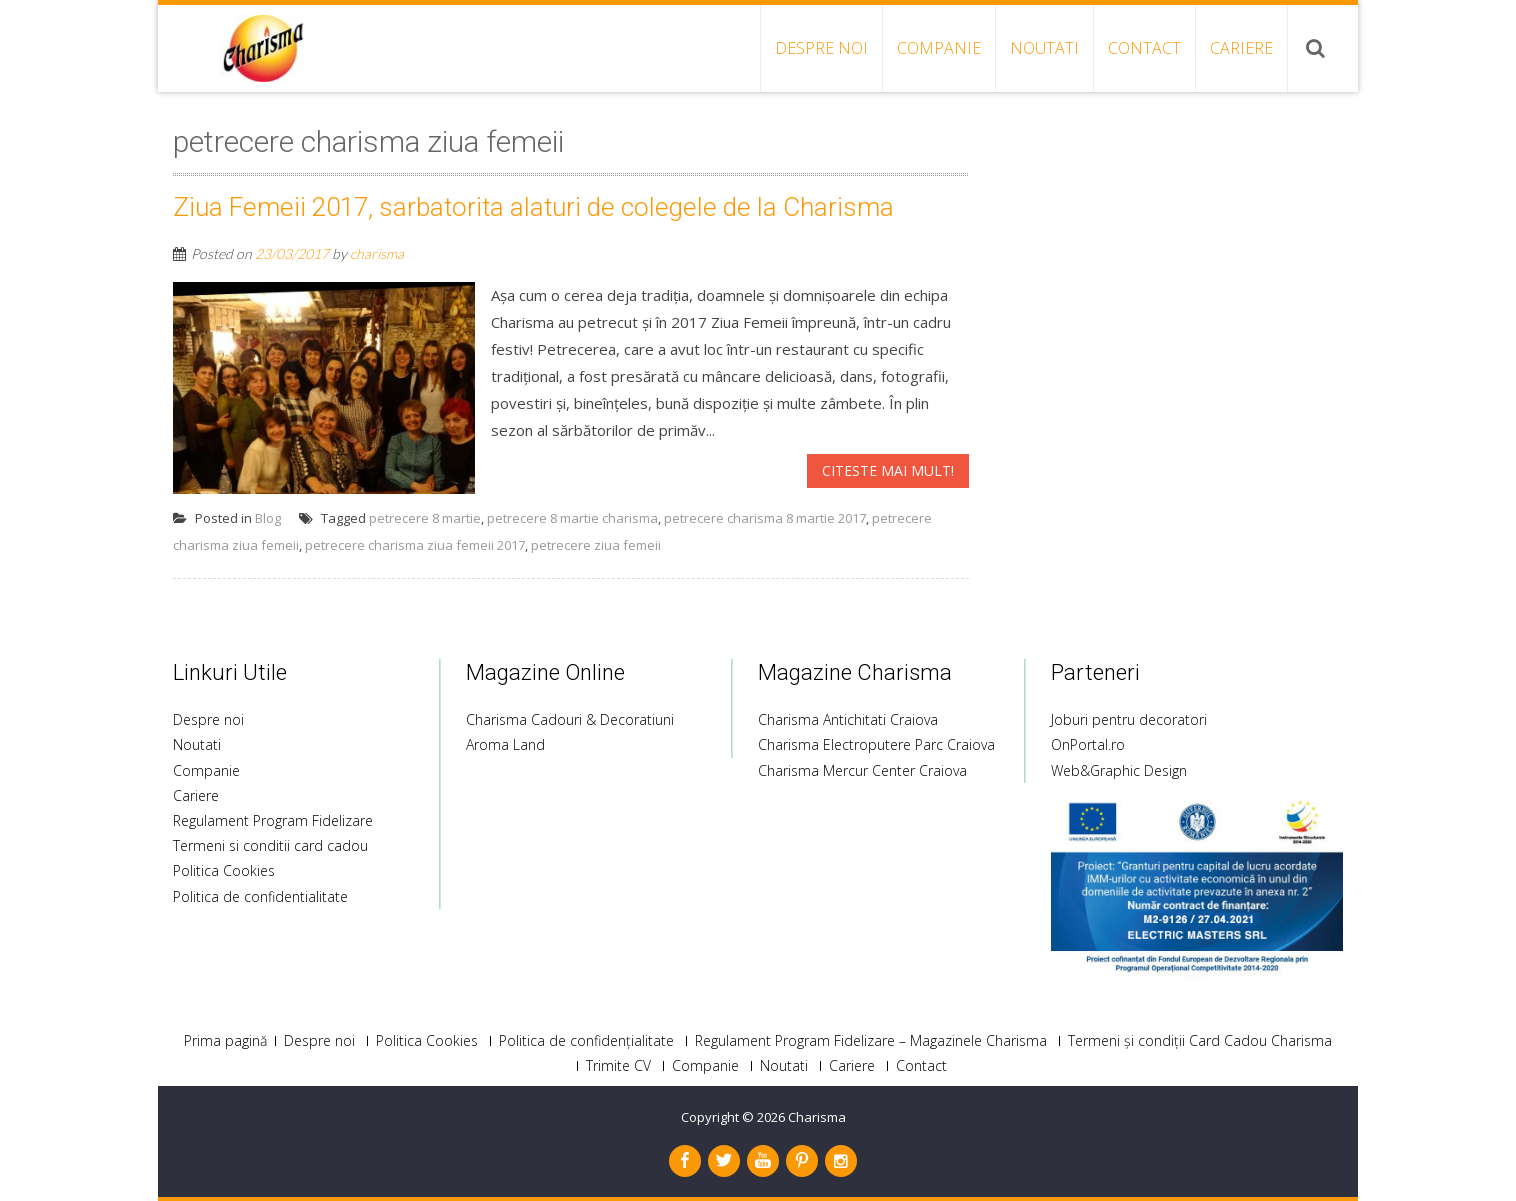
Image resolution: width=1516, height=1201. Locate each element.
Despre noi (821, 48)
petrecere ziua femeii (596, 545)
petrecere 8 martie (425, 518)
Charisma (817, 1117)
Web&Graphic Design (1119, 770)
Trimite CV (618, 1066)
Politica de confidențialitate (586, 1041)
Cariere (1241, 48)
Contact (1144, 48)
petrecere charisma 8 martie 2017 (765, 518)
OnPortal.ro (1088, 744)
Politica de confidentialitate (260, 896)
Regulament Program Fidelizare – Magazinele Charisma (871, 1041)
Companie (939, 48)
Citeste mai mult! (888, 470)
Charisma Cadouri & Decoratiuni (570, 719)
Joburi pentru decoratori (1129, 719)
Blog (268, 518)
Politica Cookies (224, 870)
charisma (377, 253)
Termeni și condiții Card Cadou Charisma (1200, 1041)
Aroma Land (505, 744)
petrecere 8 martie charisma (572, 518)
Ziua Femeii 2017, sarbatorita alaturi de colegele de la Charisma (533, 207)
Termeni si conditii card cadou (270, 845)
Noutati (1044, 48)
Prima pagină (225, 1041)
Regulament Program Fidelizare (273, 820)
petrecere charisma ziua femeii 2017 (415, 545)
